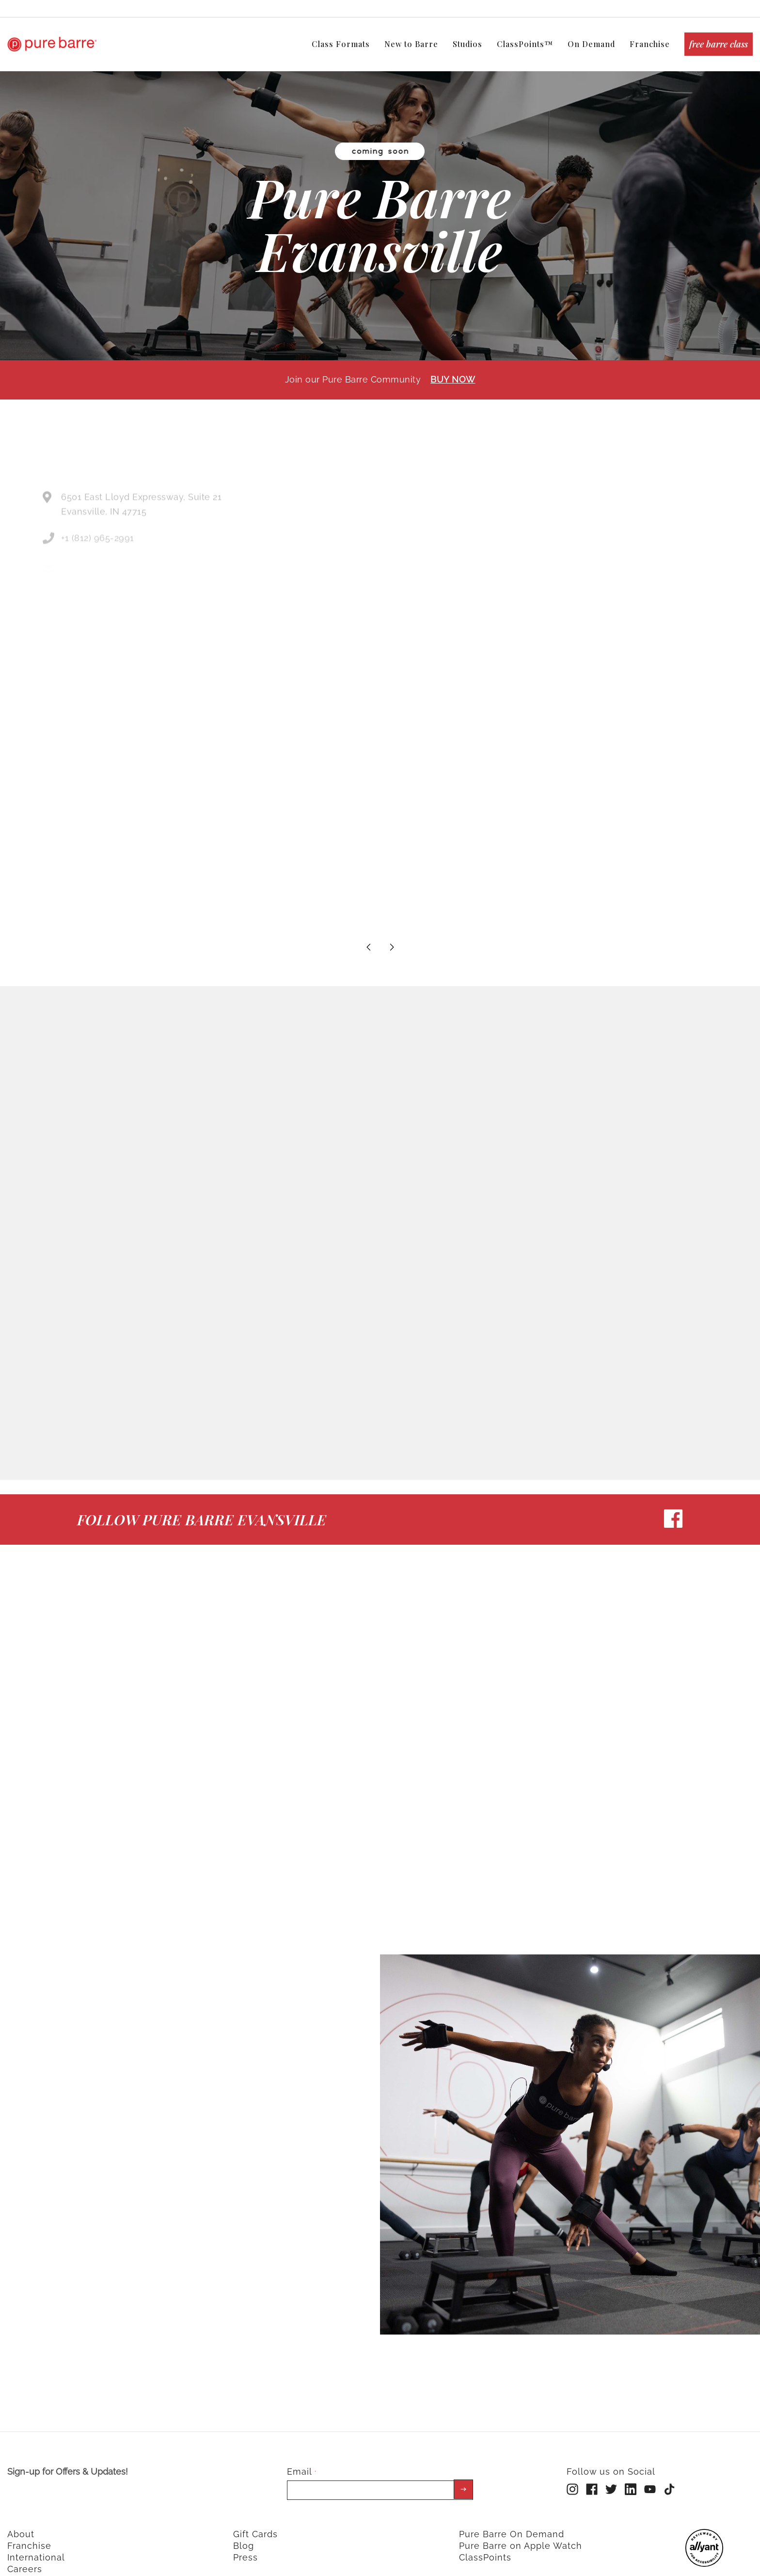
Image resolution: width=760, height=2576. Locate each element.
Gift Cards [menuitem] (255, 2525)
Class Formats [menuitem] (341, 44)
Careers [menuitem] (24, 2560)
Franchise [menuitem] (650, 44)
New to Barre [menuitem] (411, 44)
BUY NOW (452, 370)
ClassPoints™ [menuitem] (525, 44)
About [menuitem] (20, 2525)
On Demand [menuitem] (591, 44)
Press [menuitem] (245, 2549)
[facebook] (673, 1516)
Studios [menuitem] (467, 44)
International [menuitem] (36, 2549)
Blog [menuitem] (243, 2537)
